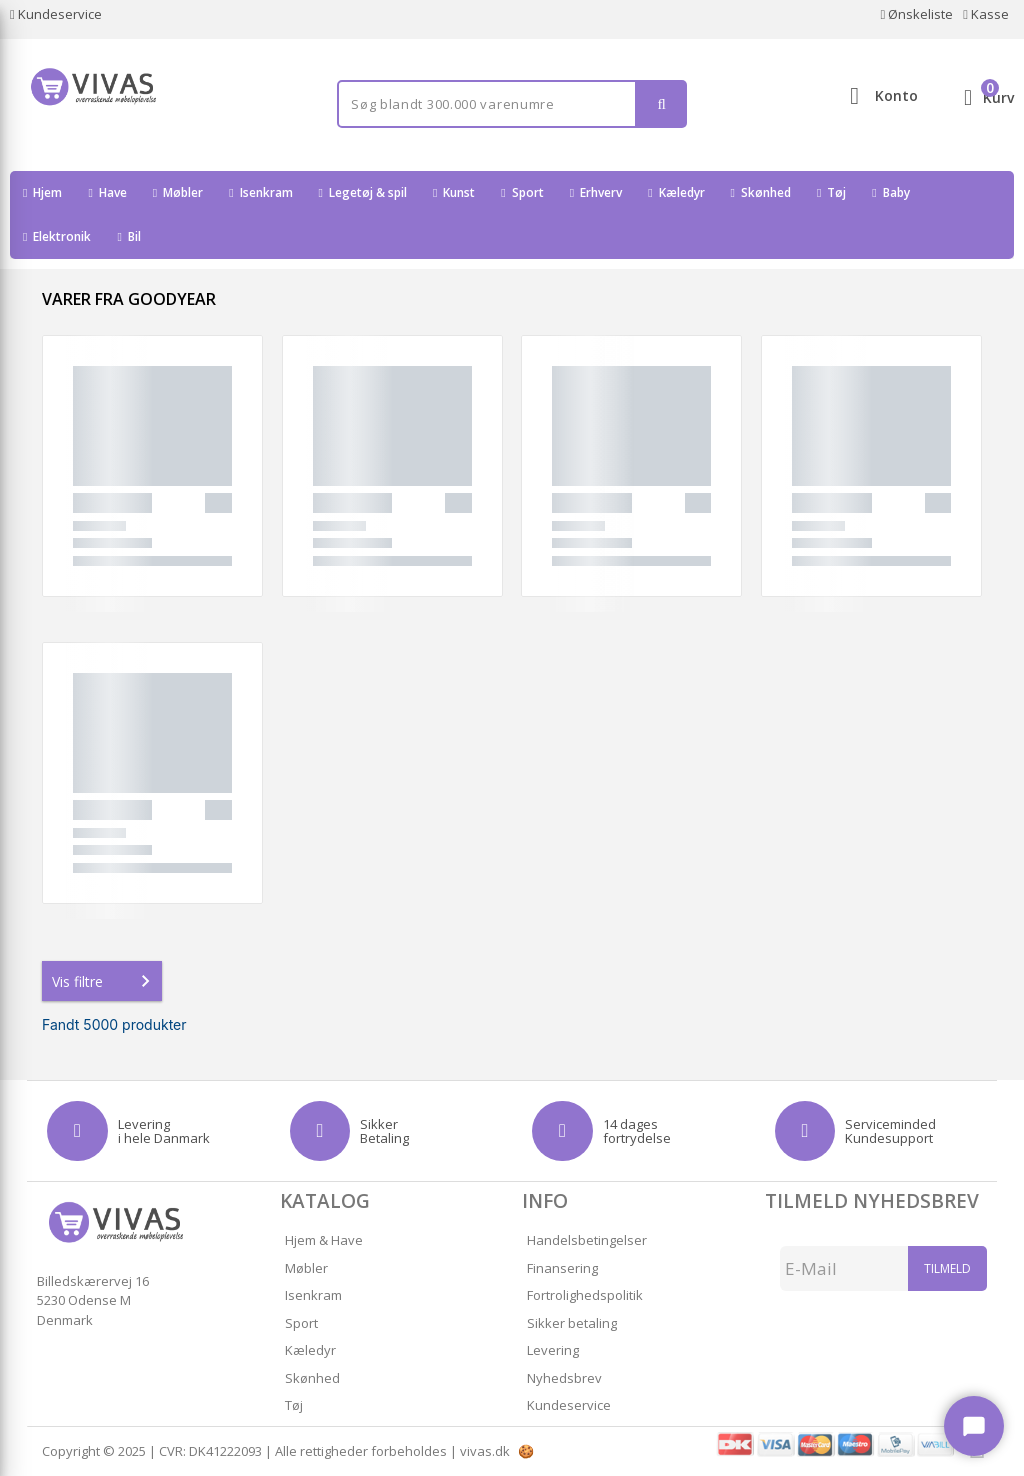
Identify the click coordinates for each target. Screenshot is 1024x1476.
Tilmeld (947, 1268)
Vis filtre (105, 981)
